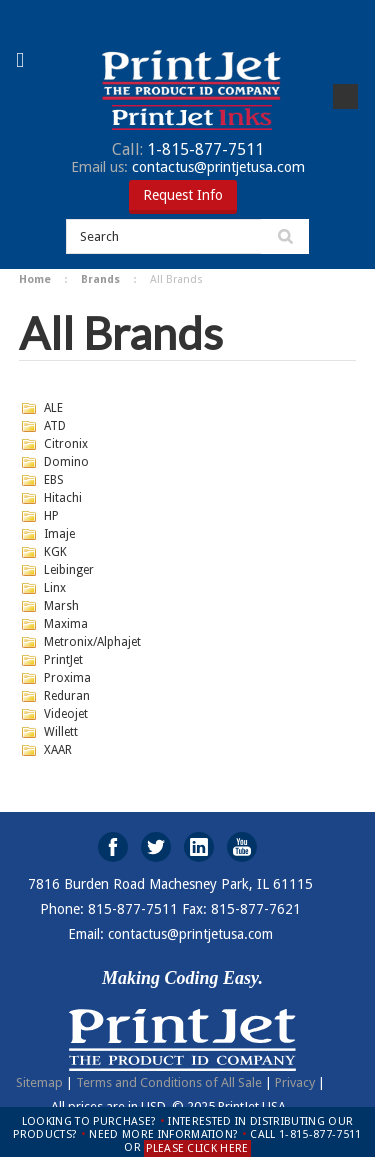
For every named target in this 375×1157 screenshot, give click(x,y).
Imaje (59, 534)
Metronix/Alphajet (92, 642)
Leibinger (69, 570)
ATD (55, 426)
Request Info (183, 195)
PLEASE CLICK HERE (197, 1148)
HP (51, 516)
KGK (55, 552)
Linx (55, 588)
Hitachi (63, 498)
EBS (54, 480)
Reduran (67, 696)
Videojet (66, 714)
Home (35, 279)
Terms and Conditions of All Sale (169, 1082)
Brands (100, 279)
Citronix (66, 444)
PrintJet (63, 660)
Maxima (66, 624)
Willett (61, 732)
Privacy (295, 1082)
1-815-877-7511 (188, 149)
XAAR (58, 750)
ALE (53, 408)
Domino (66, 462)
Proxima (67, 678)
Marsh (61, 606)
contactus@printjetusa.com (188, 167)
